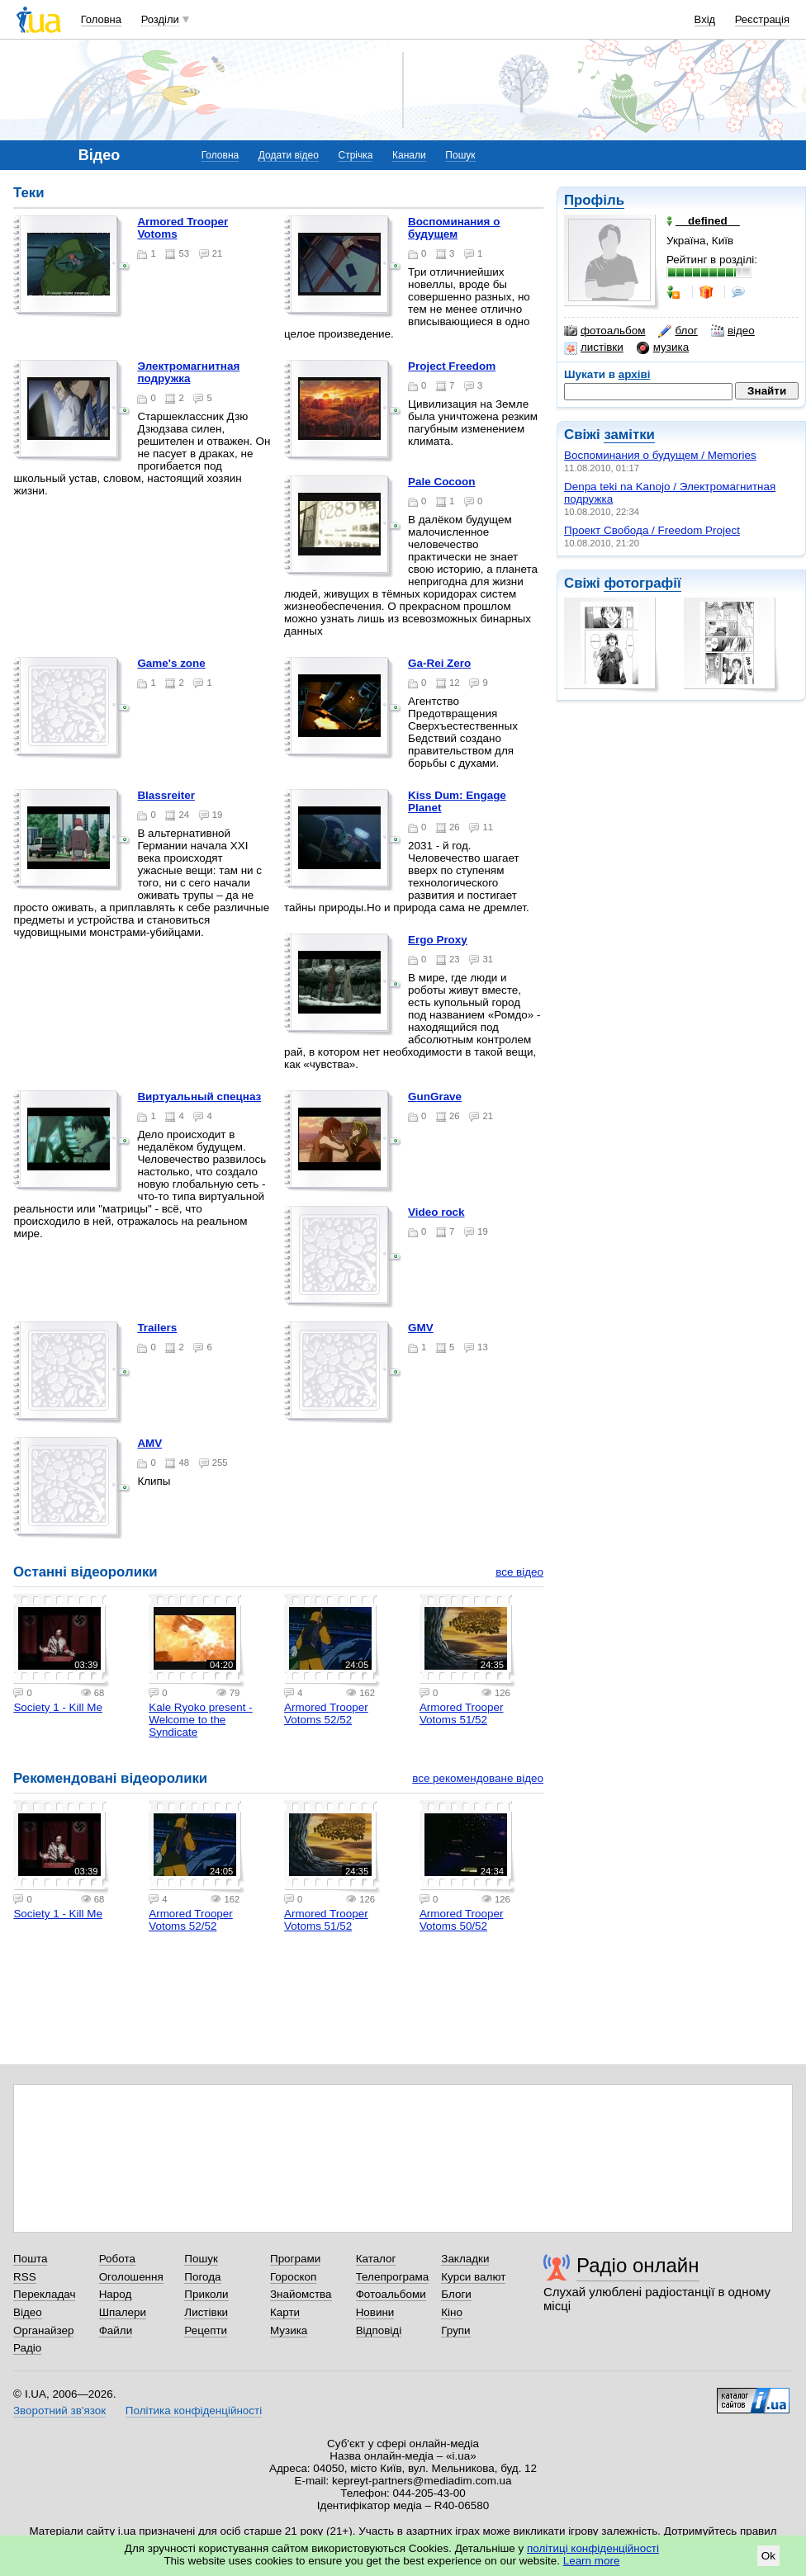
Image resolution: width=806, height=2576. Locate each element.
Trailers (157, 1327)
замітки (629, 434)
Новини (375, 2312)
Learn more (591, 2561)
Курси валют (473, 2277)
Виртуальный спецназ (199, 1096)
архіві (635, 374)
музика (663, 347)
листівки (593, 347)
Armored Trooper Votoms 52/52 (326, 1713)
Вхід (705, 19)
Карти (285, 2312)
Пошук (460, 155)
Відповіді (379, 2330)
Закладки (465, 2258)
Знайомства (301, 2294)
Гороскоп (293, 2277)
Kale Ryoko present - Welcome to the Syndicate (200, 1719)
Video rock (436, 1212)
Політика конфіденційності (194, 2410)
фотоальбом (604, 331)
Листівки (206, 2312)
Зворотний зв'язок (59, 2410)
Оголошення (131, 2277)
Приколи (206, 2294)
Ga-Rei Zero (439, 663)
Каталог (376, 2258)
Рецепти (205, 2330)
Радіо (27, 2348)
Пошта (30, 2258)
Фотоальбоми (391, 2294)
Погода (202, 2277)
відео (733, 331)
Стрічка (355, 155)
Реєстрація (762, 19)
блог (677, 331)
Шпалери (122, 2312)
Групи (455, 2330)
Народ (115, 2294)
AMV (149, 1443)
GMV (421, 1327)
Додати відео (288, 155)
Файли (116, 2330)
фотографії (642, 583)
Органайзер (43, 2330)
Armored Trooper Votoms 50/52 (462, 1919)
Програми (295, 2258)
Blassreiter (166, 795)
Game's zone (171, 663)
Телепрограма (392, 2277)
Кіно (451, 2312)
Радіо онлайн (637, 2265)
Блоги (456, 2294)
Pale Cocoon (441, 481)
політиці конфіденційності (593, 2548)
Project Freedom (451, 366)
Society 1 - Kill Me (57, 1707)
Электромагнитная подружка (188, 372)
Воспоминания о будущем (454, 227)
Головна (101, 19)
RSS (24, 2277)
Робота (117, 2258)
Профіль (594, 200)
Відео (27, 2312)
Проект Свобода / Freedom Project (652, 530)
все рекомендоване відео (477, 1778)
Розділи (160, 19)
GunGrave (435, 1096)
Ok (768, 2556)
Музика (288, 2330)
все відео (519, 1572)
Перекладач (44, 2294)
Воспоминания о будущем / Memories (660, 455)
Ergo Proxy (437, 940)
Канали (409, 155)
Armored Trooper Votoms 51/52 (462, 1713)
